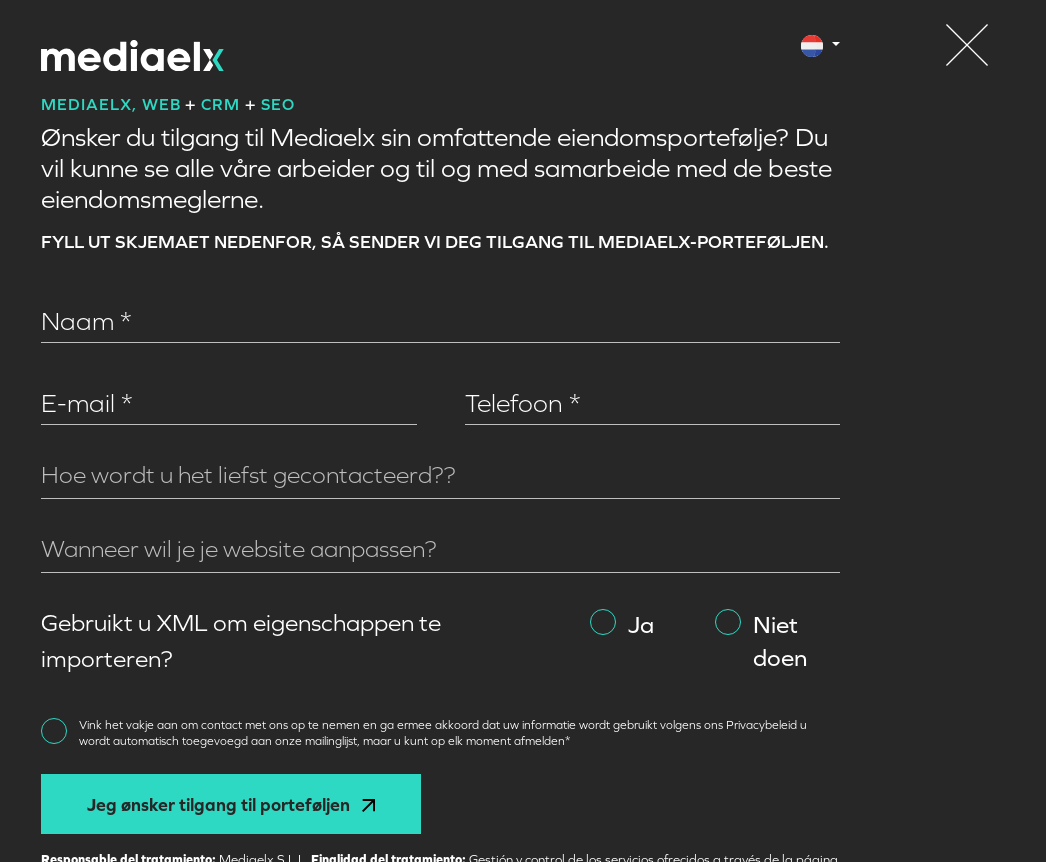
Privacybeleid (763, 725)
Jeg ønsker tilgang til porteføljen (231, 804)
